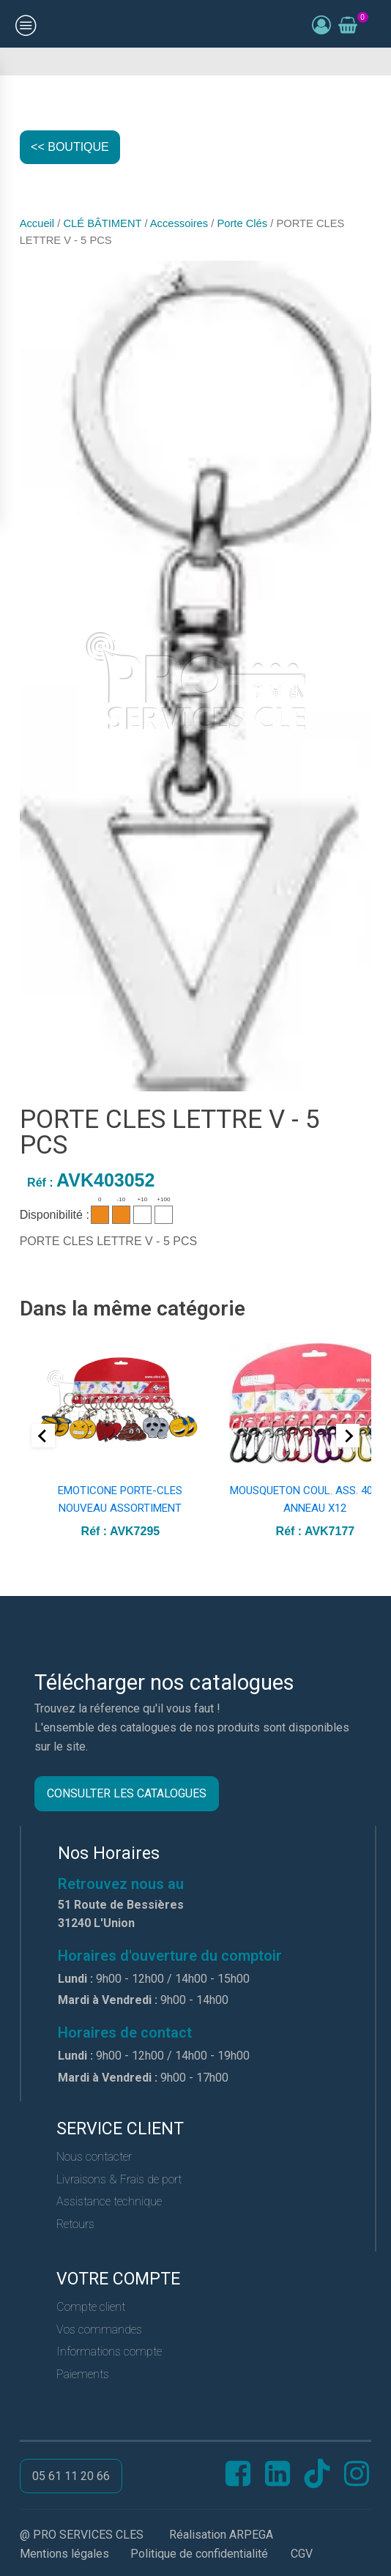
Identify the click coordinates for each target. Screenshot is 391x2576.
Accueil (37, 223)
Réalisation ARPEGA (221, 2535)
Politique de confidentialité (199, 2554)
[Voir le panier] (347, 26)
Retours (75, 2224)
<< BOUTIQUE (70, 147)
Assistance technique (109, 2201)
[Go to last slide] (43, 1435)
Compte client (90, 2307)
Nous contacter (94, 2157)
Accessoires (179, 223)
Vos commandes (99, 2329)
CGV (302, 2554)
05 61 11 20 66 (71, 2476)
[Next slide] (348, 1435)
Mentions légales (64, 2554)
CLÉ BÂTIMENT (102, 223)
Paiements (82, 2374)
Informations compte (109, 2351)
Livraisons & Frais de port (119, 2179)
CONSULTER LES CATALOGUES (126, 1793)
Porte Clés (242, 223)
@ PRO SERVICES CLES (82, 2535)
